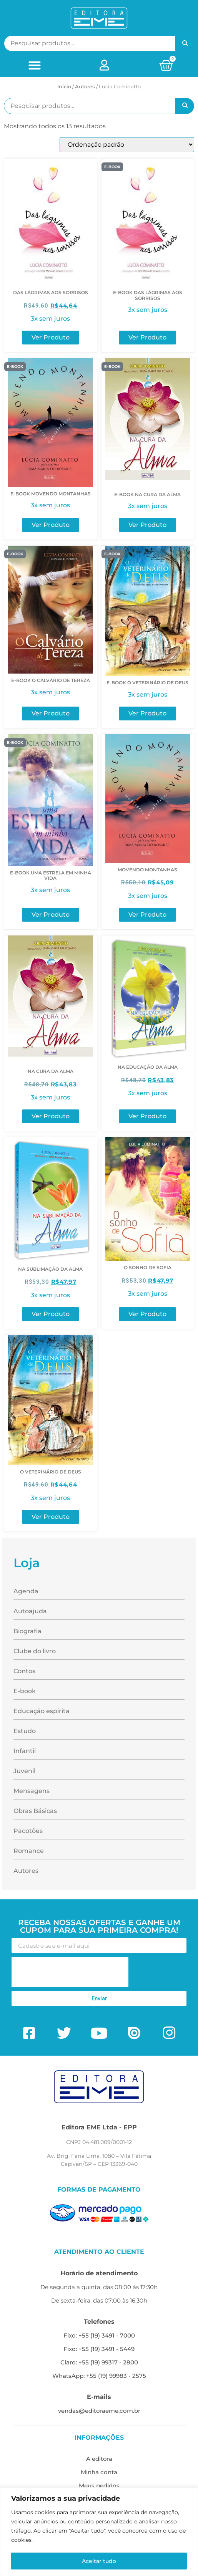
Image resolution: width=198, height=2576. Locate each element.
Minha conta (99, 2472)
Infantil (24, 1751)
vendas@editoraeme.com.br (99, 2410)
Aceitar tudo (99, 2561)
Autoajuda (30, 1611)
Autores (25, 1870)
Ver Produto (51, 337)
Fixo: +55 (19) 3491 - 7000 (99, 2335)
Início (64, 86)
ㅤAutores (85, 86)
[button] (35, 65)
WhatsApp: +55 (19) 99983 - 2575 (99, 2375)
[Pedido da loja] (127, 144)
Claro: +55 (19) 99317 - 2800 (99, 2362)
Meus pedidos (99, 2485)
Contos (24, 1671)
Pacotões (28, 1830)
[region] (99, 2531)
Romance (28, 1850)
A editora (99, 2458)
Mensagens (31, 1791)
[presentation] (70, 1972)
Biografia (27, 1631)
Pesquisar (185, 43)
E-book (24, 1691)
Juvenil (24, 1771)
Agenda (25, 1591)
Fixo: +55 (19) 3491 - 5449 (99, 2349)
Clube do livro (34, 1651)
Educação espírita (41, 1711)
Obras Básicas (35, 1810)
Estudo (24, 1731)
